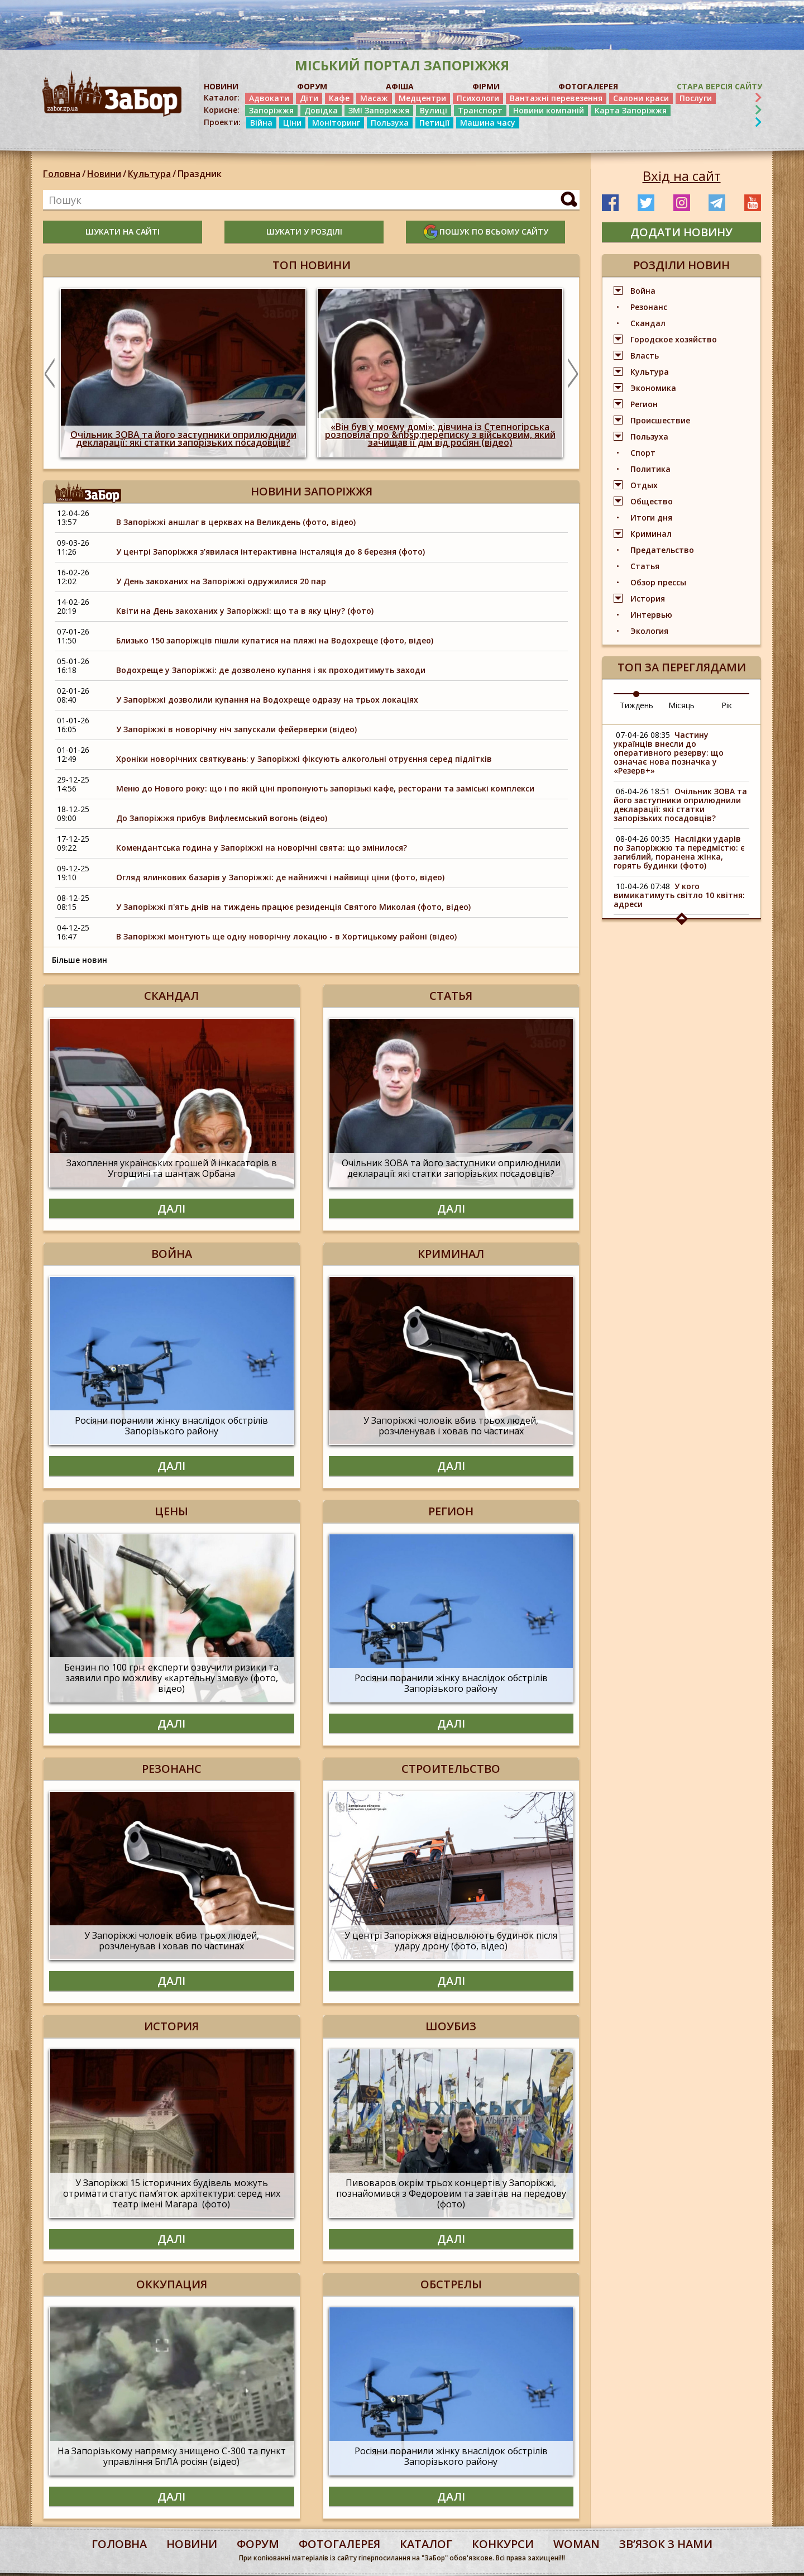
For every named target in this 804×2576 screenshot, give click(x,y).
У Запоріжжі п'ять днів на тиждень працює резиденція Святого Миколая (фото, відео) (293, 906)
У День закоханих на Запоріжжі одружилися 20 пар (221, 581)
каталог (426, 2543)
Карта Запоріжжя (631, 110)
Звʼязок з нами (665, 2543)
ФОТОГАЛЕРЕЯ (588, 86)
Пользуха (390, 122)
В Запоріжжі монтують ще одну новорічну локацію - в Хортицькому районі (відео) (286, 936)
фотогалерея (339, 2543)
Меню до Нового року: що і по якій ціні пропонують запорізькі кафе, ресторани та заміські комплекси (325, 788)
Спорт (642, 452)
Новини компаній (548, 110)
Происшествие (660, 420)
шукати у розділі (304, 231)
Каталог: (222, 97)
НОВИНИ (221, 86)
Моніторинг (336, 122)
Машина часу (487, 122)
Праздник (200, 174)
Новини (104, 174)
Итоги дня (651, 517)
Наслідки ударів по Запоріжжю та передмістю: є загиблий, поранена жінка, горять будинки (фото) (679, 852)
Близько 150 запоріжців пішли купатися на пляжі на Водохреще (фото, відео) (274, 640)
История (647, 598)
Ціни (292, 122)
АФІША (400, 86)
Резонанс (648, 307)
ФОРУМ (312, 86)
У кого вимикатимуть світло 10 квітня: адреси (679, 895)
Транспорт (480, 110)
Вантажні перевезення (556, 98)
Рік (726, 705)
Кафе (339, 98)
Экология (649, 631)
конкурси (503, 2543)
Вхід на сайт (682, 176)
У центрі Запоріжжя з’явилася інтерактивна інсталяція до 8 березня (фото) (270, 551)
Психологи (478, 98)
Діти (309, 98)
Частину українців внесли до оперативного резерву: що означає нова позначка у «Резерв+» (669, 752)
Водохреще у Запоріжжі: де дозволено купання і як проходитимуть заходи (270, 670)
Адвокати (269, 98)
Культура (149, 174)
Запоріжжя (271, 110)
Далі (171, 1208)
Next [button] (573, 373)
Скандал (648, 323)
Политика (650, 469)
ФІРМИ (486, 86)
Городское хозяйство (673, 339)
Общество (651, 501)
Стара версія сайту (719, 86)
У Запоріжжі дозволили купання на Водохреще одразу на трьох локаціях (267, 699)
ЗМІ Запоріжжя (378, 110)
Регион (644, 404)
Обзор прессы (658, 582)
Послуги (695, 98)
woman (576, 2543)
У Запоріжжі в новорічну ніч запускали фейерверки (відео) (236, 729)
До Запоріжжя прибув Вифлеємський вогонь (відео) (221, 818)
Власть (644, 355)
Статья (644, 566)
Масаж (374, 98)
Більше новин (79, 960)
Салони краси (641, 98)
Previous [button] (50, 373)
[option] (183, 373)
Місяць (681, 705)
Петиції (434, 122)
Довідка (321, 110)
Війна (261, 122)
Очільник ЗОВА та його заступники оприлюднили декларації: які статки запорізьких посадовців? (680, 804)
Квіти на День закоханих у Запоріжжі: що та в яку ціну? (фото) (245, 610)
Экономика (653, 388)
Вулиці (433, 110)
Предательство (662, 550)
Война (642, 290)
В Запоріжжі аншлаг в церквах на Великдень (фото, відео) (237, 522)
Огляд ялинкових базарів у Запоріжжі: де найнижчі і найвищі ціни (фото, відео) (280, 877)
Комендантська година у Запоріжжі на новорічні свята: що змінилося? (261, 847)
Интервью (651, 614)
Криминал (651, 533)
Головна (61, 174)
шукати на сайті (122, 231)
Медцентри (422, 98)
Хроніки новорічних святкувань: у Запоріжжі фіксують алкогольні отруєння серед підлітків (304, 758)
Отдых (644, 485)
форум (258, 2543)
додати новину (681, 232)
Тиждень (636, 705)
